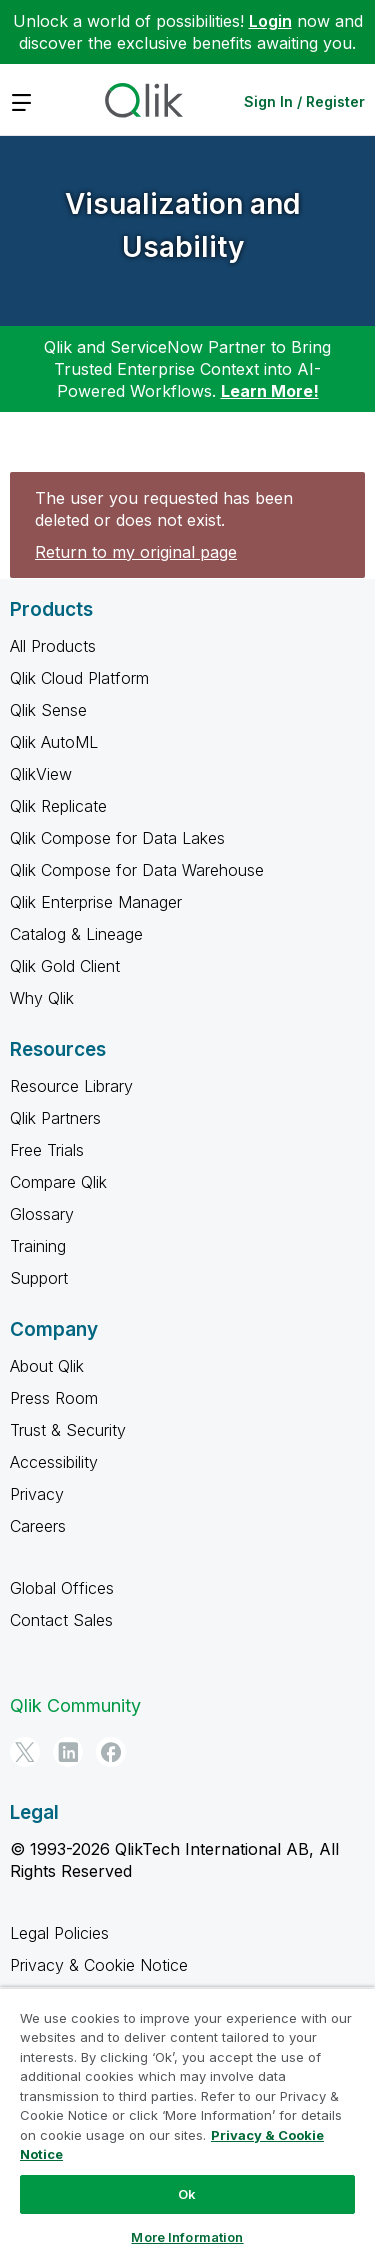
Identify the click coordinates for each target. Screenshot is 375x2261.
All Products (53, 646)
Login (270, 21)
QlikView (41, 774)
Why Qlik (42, 998)
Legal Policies (59, 1933)
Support (39, 1278)
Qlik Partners (55, 1118)
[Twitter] (25, 1752)
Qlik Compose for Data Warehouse (137, 870)
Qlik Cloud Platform (79, 678)
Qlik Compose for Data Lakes (117, 838)
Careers (38, 1526)
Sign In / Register (304, 101)
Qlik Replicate (58, 806)
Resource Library (71, 1086)
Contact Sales (61, 1620)
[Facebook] (111, 1752)
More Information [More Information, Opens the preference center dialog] (187, 2237)
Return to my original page (136, 552)
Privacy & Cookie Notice (99, 1965)
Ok (187, 2194)
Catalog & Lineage (76, 934)
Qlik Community (75, 1705)
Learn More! (270, 391)
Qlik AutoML (54, 742)
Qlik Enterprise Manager (96, 902)
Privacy (37, 1494)
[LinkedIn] (68, 1752)
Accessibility (54, 1462)
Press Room (54, 1398)
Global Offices (62, 1588)
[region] (187, 2124)
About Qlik (47, 1366)
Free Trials (47, 1150)
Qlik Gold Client (65, 966)
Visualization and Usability (182, 225)
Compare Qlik (58, 1182)
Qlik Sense (48, 710)
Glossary (42, 1214)
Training (38, 1246)
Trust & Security (68, 1430)
